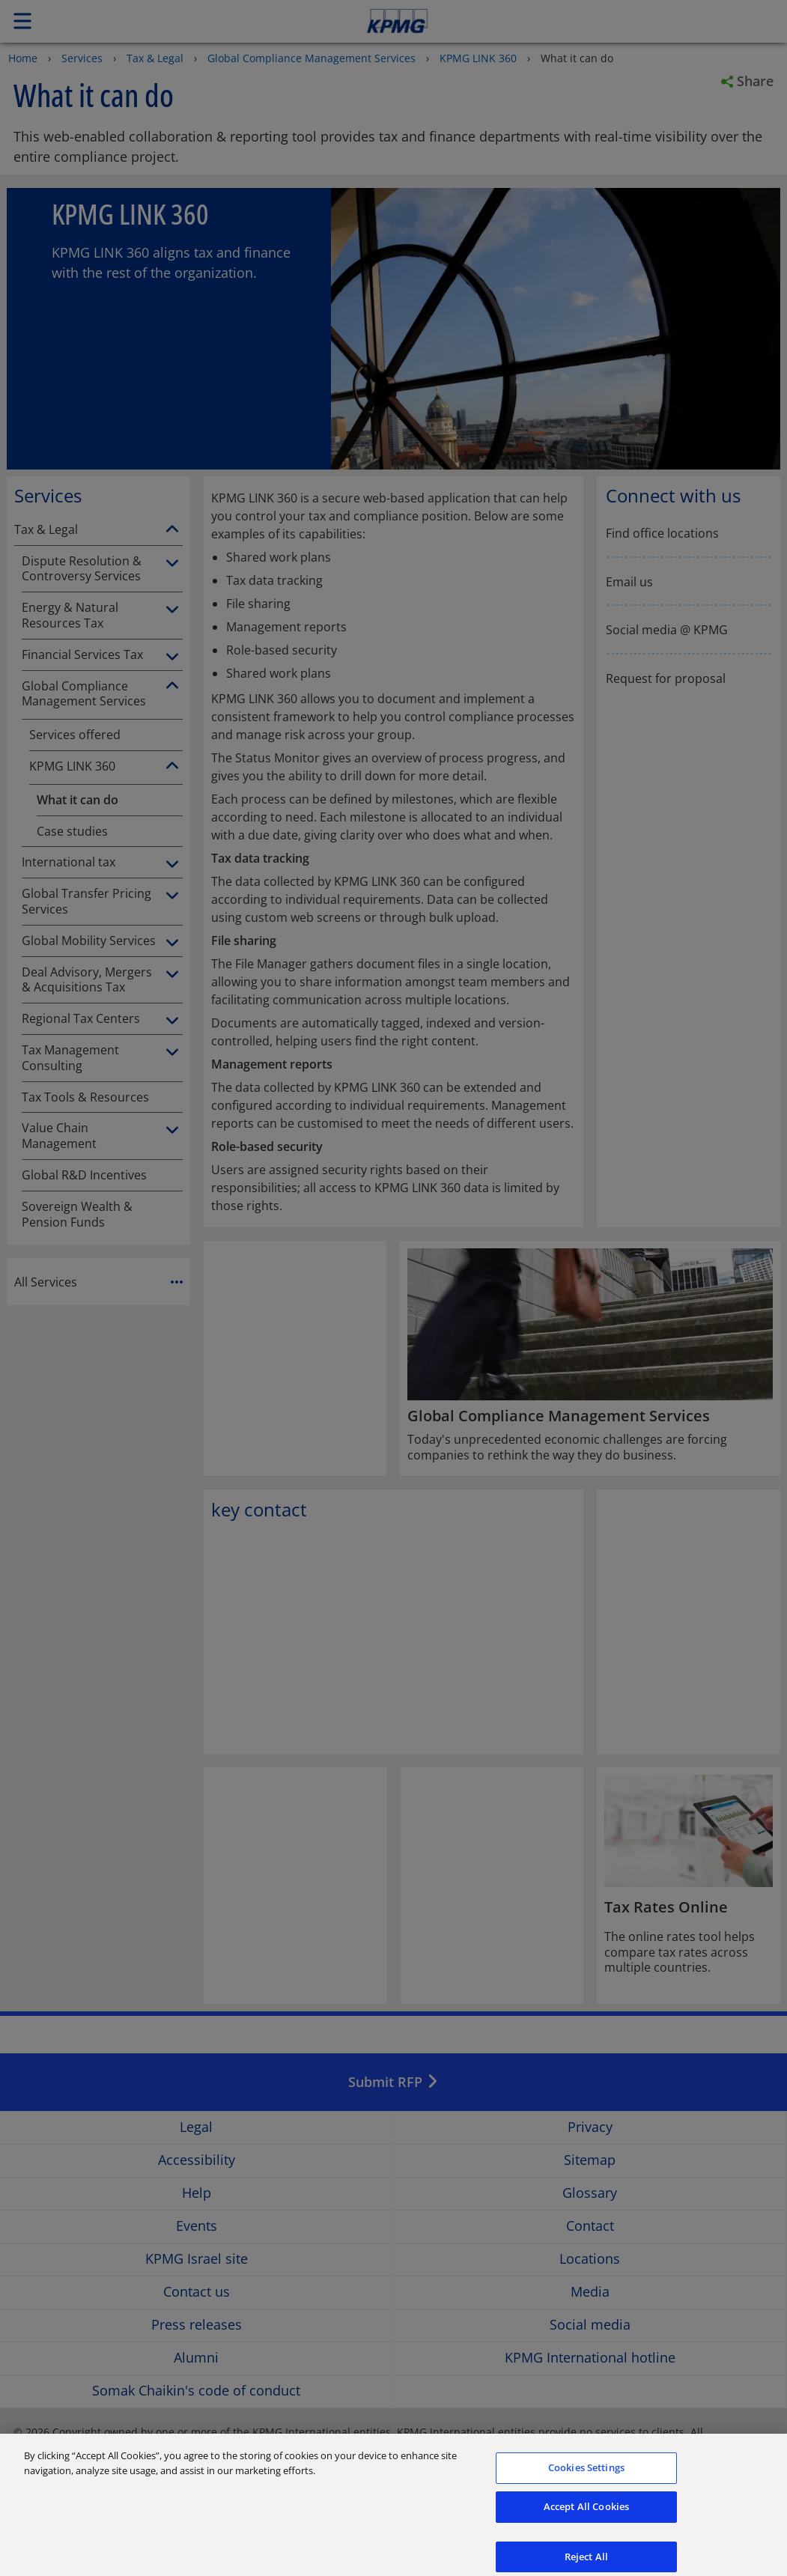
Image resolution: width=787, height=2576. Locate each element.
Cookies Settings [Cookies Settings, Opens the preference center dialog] (586, 2484)
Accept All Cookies (586, 2523)
